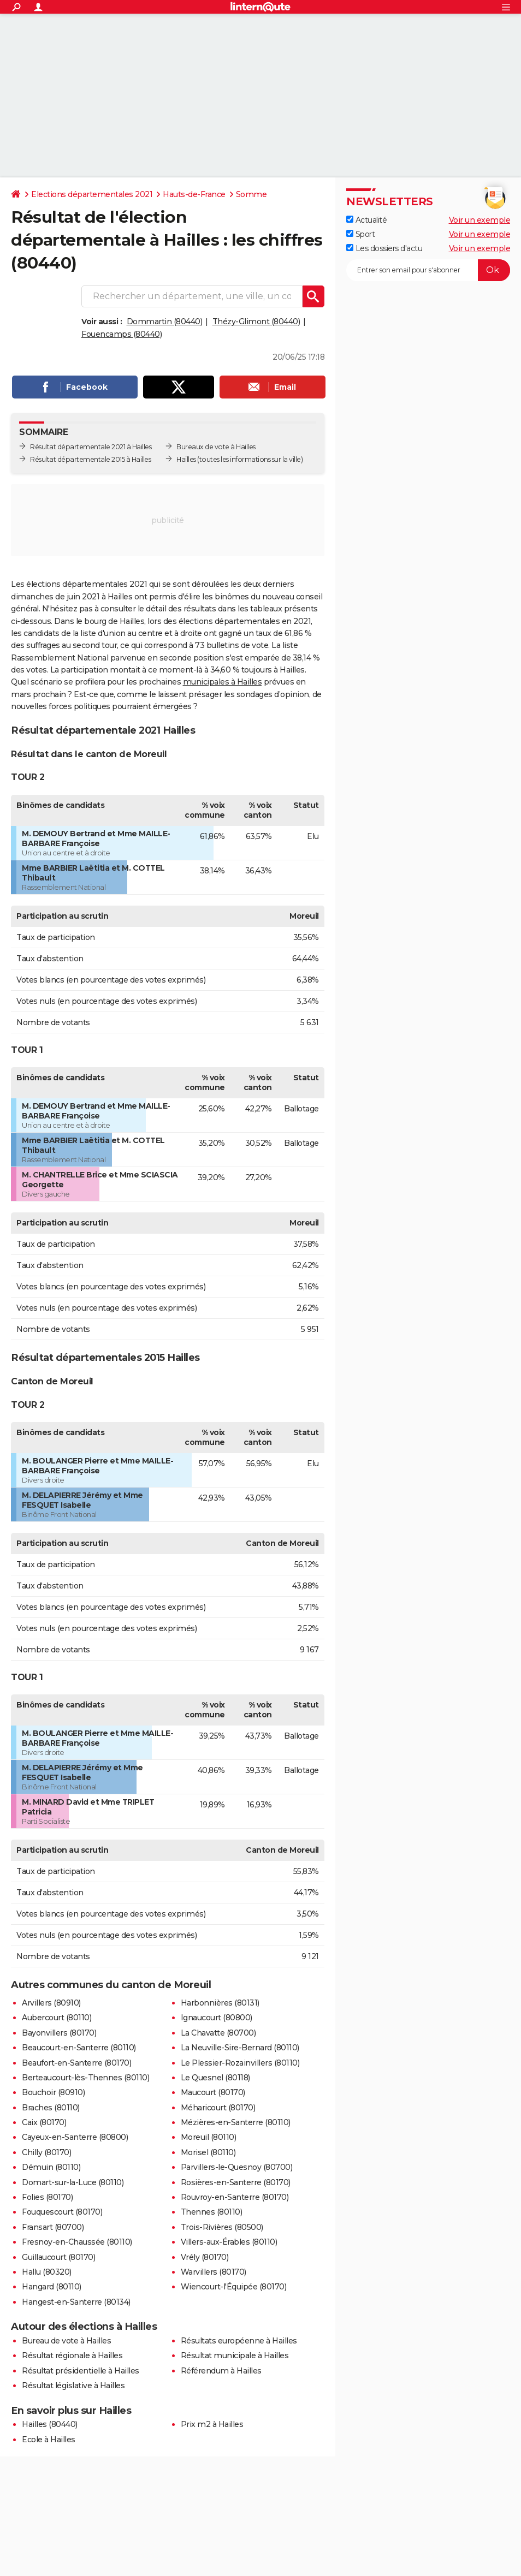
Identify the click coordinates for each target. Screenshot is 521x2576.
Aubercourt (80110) (56, 2017)
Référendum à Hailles (221, 2371)
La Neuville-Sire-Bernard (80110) (240, 2048)
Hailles (186, 459)
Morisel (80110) (208, 2152)
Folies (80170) (47, 2197)
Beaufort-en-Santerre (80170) (76, 2063)
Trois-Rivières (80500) (222, 2227)
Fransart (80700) (53, 2227)
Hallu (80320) (47, 2272)
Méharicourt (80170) (218, 2108)
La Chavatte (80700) (218, 2033)
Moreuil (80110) (208, 2137)
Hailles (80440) (50, 2424)
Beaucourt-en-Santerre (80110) (79, 2048)
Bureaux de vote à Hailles (216, 447)
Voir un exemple (480, 220)
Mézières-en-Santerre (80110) (236, 2122)
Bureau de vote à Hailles (66, 2341)
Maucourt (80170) (213, 2092)
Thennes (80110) (211, 2212)
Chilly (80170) (46, 2152)
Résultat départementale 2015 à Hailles (90, 459)
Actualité (366, 220)
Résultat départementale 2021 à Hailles (90, 447)
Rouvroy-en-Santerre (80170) (235, 2197)
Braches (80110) (51, 2108)
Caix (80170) (44, 2122)
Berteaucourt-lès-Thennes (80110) (85, 2078)
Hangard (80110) (51, 2287)
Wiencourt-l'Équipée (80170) (234, 2287)
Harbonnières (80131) (220, 2003)
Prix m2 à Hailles (212, 2424)
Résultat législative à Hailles (73, 2385)
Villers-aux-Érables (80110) (229, 2242)
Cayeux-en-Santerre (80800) (75, 2137)
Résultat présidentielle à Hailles (80, 2371)
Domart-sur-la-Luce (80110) (72, 2182)
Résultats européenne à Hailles (239, 2341)
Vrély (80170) (205, 2257)
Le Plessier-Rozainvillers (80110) (240, 2063)
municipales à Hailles (222, 682)
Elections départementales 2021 (91, 194)
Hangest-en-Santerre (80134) (76, 2302)
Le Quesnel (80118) (215, 2078)
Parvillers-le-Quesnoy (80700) (237, 2167)
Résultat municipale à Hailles (235, 2355)
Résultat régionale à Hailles (72, 2355)
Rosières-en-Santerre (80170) (236, 2182)
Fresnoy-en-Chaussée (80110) (77, 2242)
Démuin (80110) (51, 2167)
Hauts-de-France (194, 194)
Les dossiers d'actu (384, 248)
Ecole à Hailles (48, 2439)
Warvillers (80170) (213, 2272)
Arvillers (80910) (51, 2003)
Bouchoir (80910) (53, 2092)
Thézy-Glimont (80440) (256, 321)
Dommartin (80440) (165, 321)
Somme (251, 194)
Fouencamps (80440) (121, 334)
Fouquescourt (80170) (62, 2212)
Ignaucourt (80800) (216, 2017)
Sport (360, 234)
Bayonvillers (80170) (59, 2033)
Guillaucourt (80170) (58, 2257)
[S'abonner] (428, 270)
